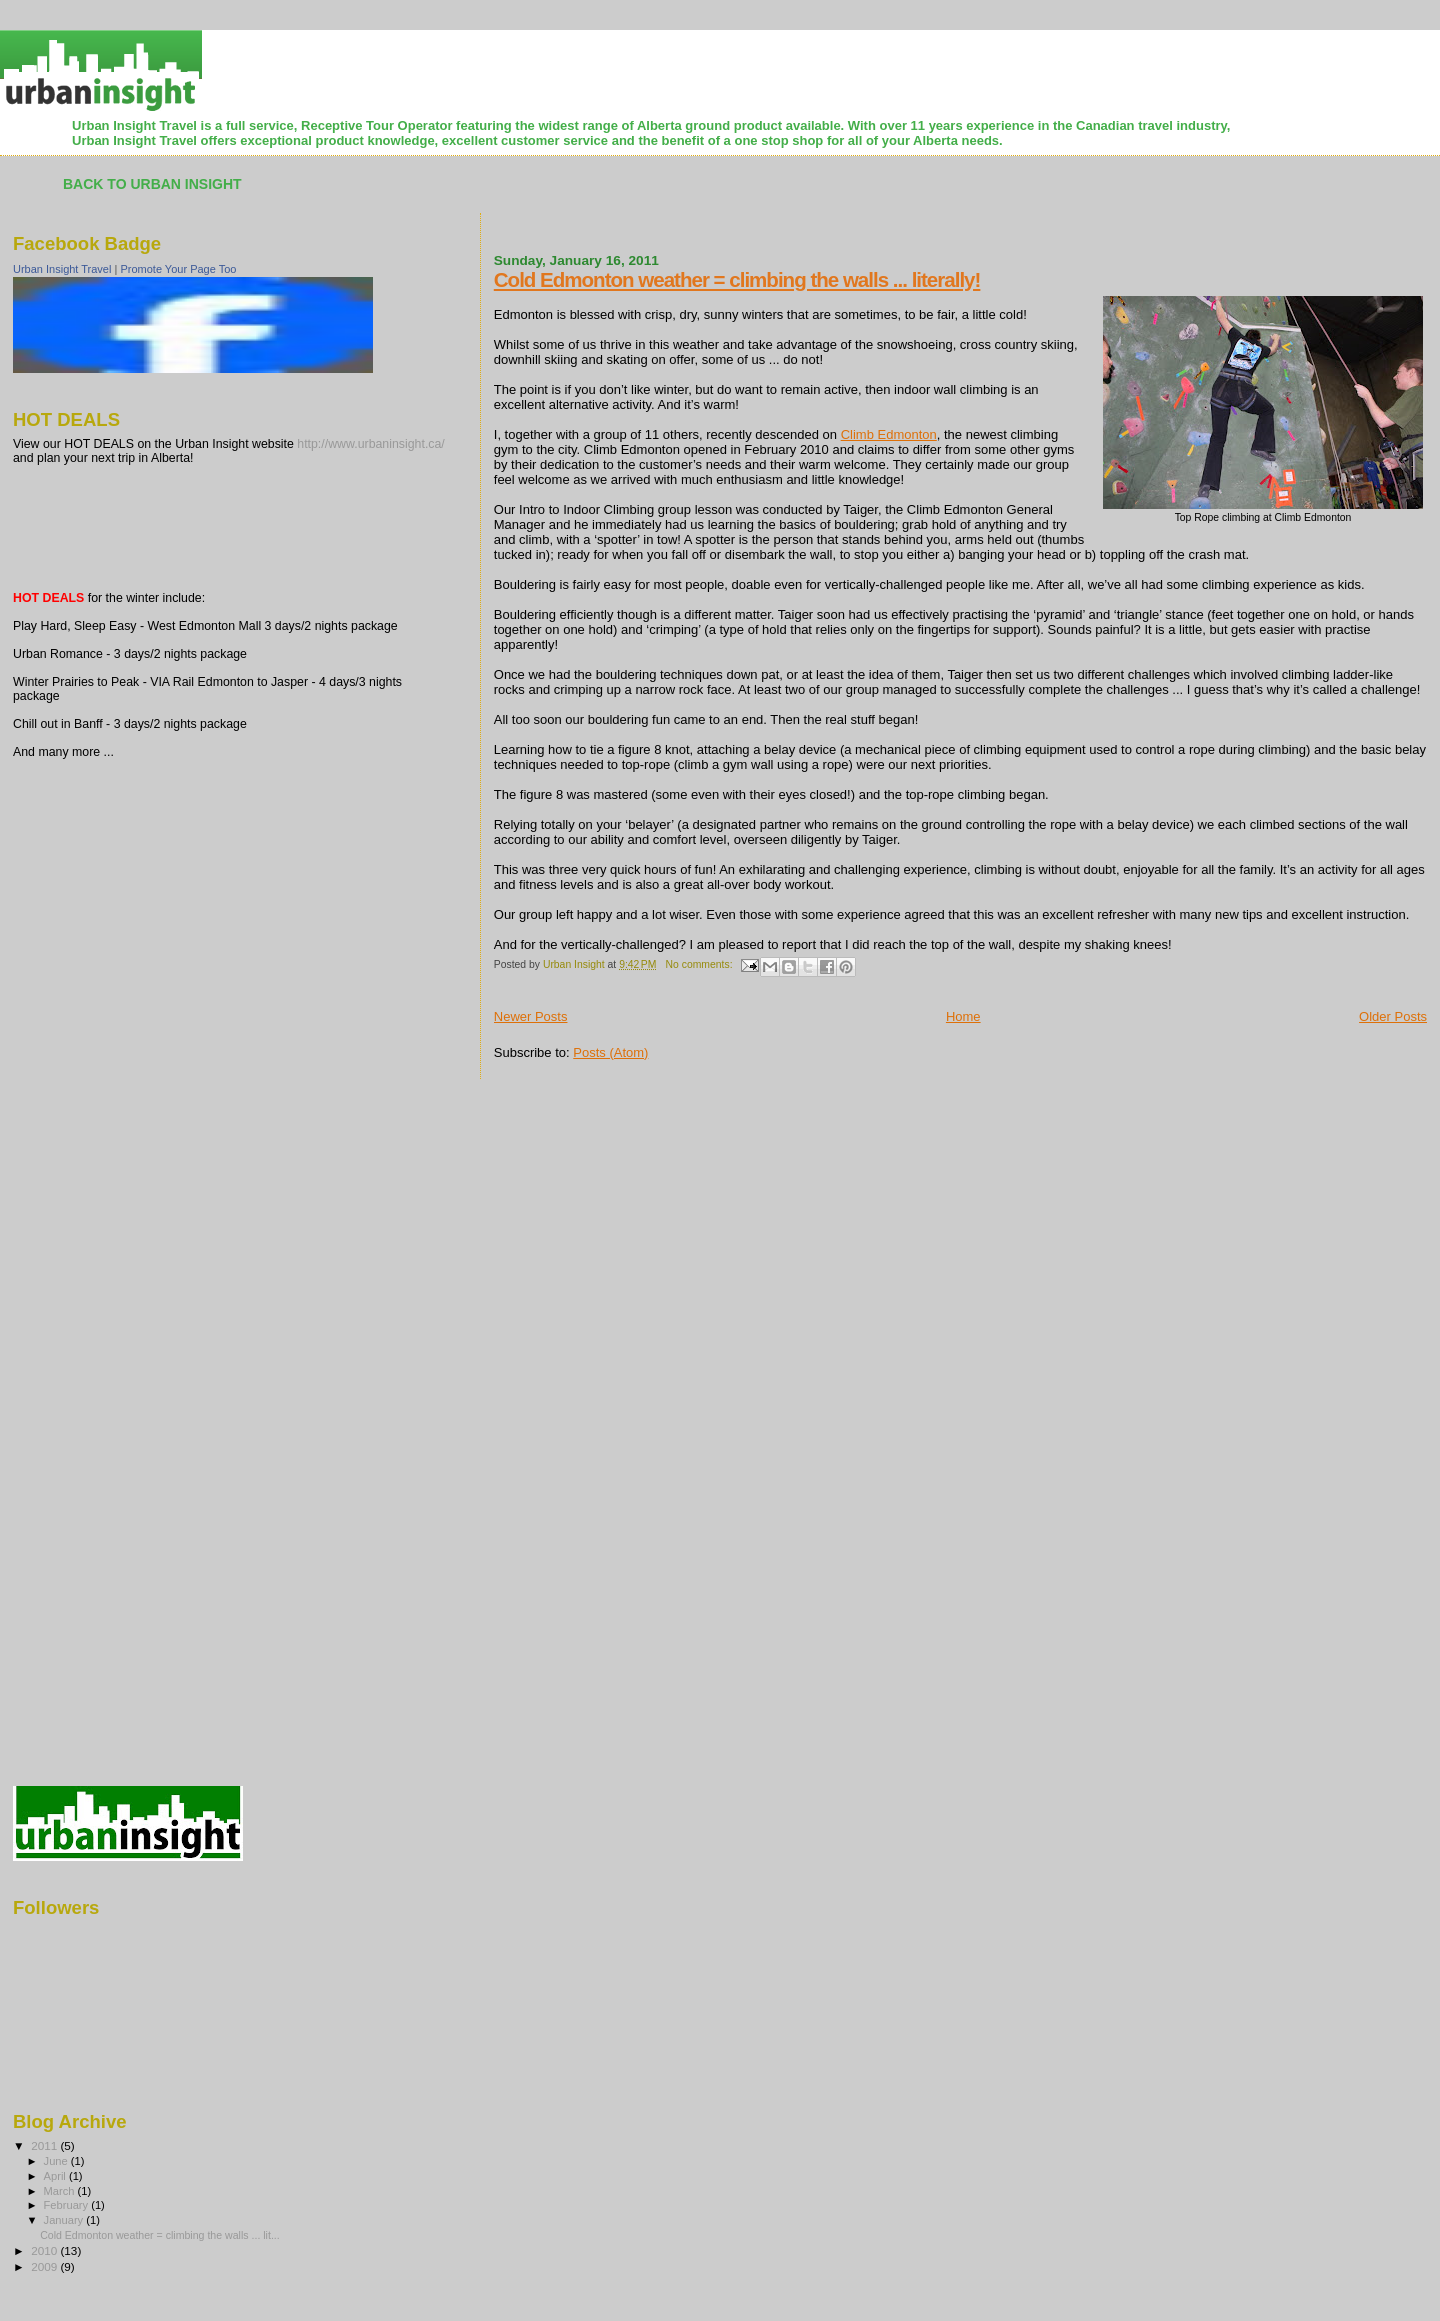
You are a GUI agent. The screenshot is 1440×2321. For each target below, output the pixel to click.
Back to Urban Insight (152, 184)
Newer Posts (531, 1016)
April (56, 2176)
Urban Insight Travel (62, 269)
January (65, 2220)
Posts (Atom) (610, 1052)
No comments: (701, 964)
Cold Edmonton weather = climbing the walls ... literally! (737, 279)
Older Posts (1393, 1016)
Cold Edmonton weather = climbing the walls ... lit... (160, 2235)
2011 (45, 2145)
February (68, 2205)
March (61, 2191)
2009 (45, 2266)
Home (963, 1016)
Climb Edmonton (889, 434)
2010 (45, 2250)
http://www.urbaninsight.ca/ (371, 444)
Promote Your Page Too (178, 269)
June (57, 2161)
